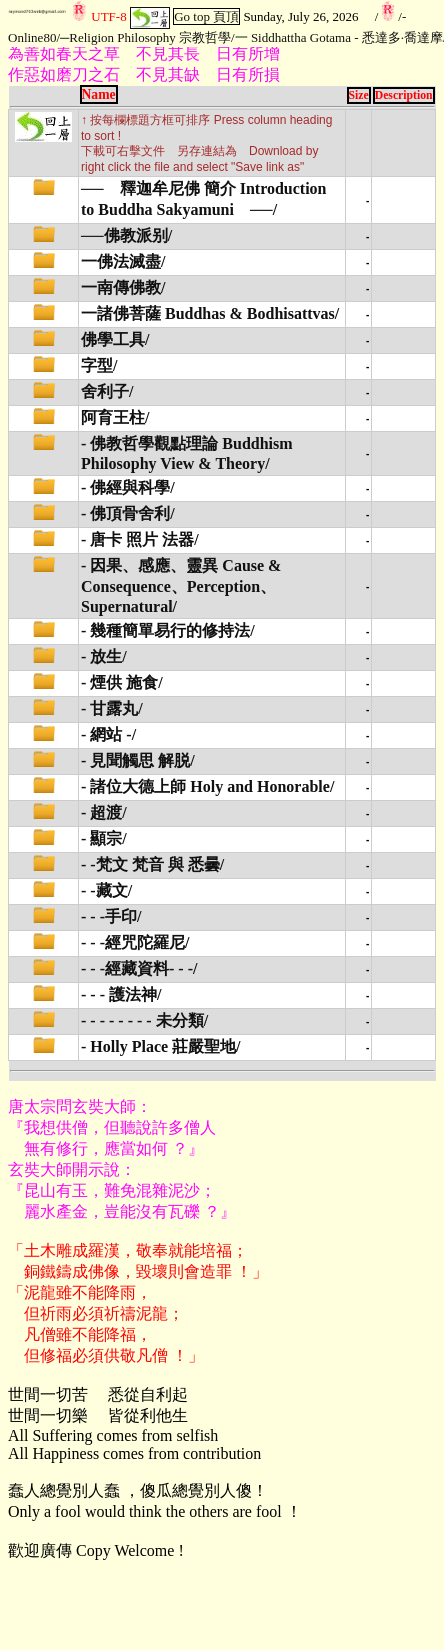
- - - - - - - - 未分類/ (144, 1020)
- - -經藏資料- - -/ (139, 968)
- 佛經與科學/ (128, 487)
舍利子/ (107, 391)
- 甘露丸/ (112, 708)
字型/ (99, 365)
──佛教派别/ (126, 235)
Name (99, 94)
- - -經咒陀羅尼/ (135, 942)
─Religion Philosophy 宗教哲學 (145, 37)
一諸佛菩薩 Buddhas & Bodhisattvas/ (210, 313)
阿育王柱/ (115, 417)
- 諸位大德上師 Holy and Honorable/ (207, 786)
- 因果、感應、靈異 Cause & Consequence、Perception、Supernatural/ (181, 586)
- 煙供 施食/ (122, 682)
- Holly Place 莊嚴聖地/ (161, 1046)
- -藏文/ (106, 890)
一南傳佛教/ (123, 287)
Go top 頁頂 (206, 16)
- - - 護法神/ (121, 994)
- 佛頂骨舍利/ (128, 513)
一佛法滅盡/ (123, 261)
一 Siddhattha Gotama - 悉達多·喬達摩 (339, 37)
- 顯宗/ (104, 838)
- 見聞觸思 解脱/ (138, 760)
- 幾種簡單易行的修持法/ (168, 630)
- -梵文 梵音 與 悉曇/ (152, 864)
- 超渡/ (104, 812)
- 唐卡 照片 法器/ (140, 539)
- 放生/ (104, 656)
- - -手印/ (111, 916)
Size (359, 95)
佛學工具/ (115, 339)
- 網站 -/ (108, 734)
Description (404, 95)
